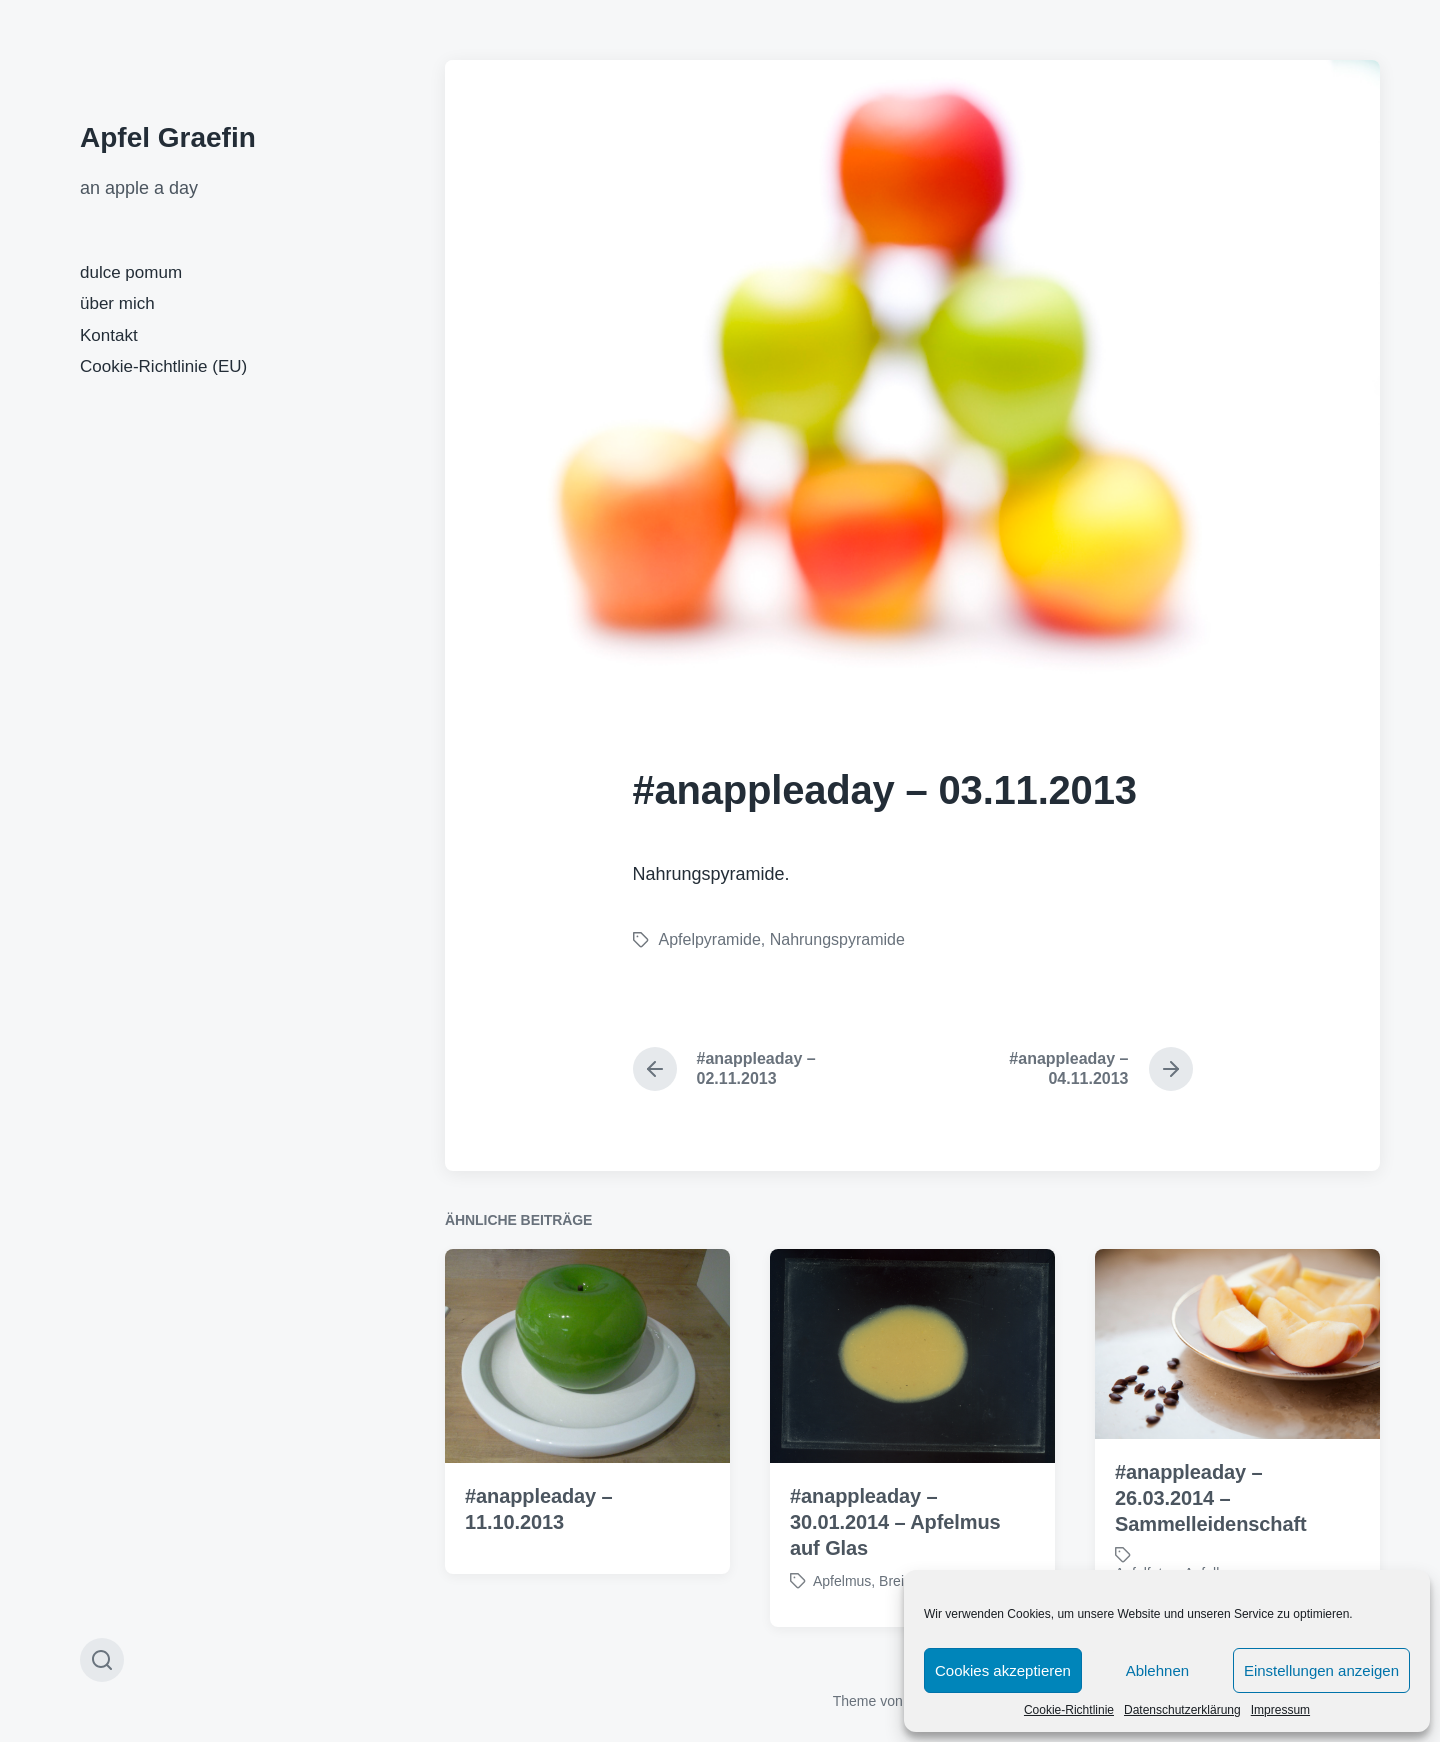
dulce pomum (131, 272)
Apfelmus (842, 1613)
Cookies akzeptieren (1003, 1670)
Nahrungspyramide (837, 939)
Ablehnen (1157, 1670)
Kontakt (109, 335)
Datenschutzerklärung (1182, 1710)
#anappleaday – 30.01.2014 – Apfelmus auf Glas (895, 1554)
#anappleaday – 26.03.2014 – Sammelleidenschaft (1211, 1530)
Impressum (1280, 1710)
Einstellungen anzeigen (1321, 1670)
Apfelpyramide (710, 939)
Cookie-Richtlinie (1069, 1710)
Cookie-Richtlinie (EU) (163, 366)
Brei (891, 1613)
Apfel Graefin (168, 137)
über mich (117, 303)
